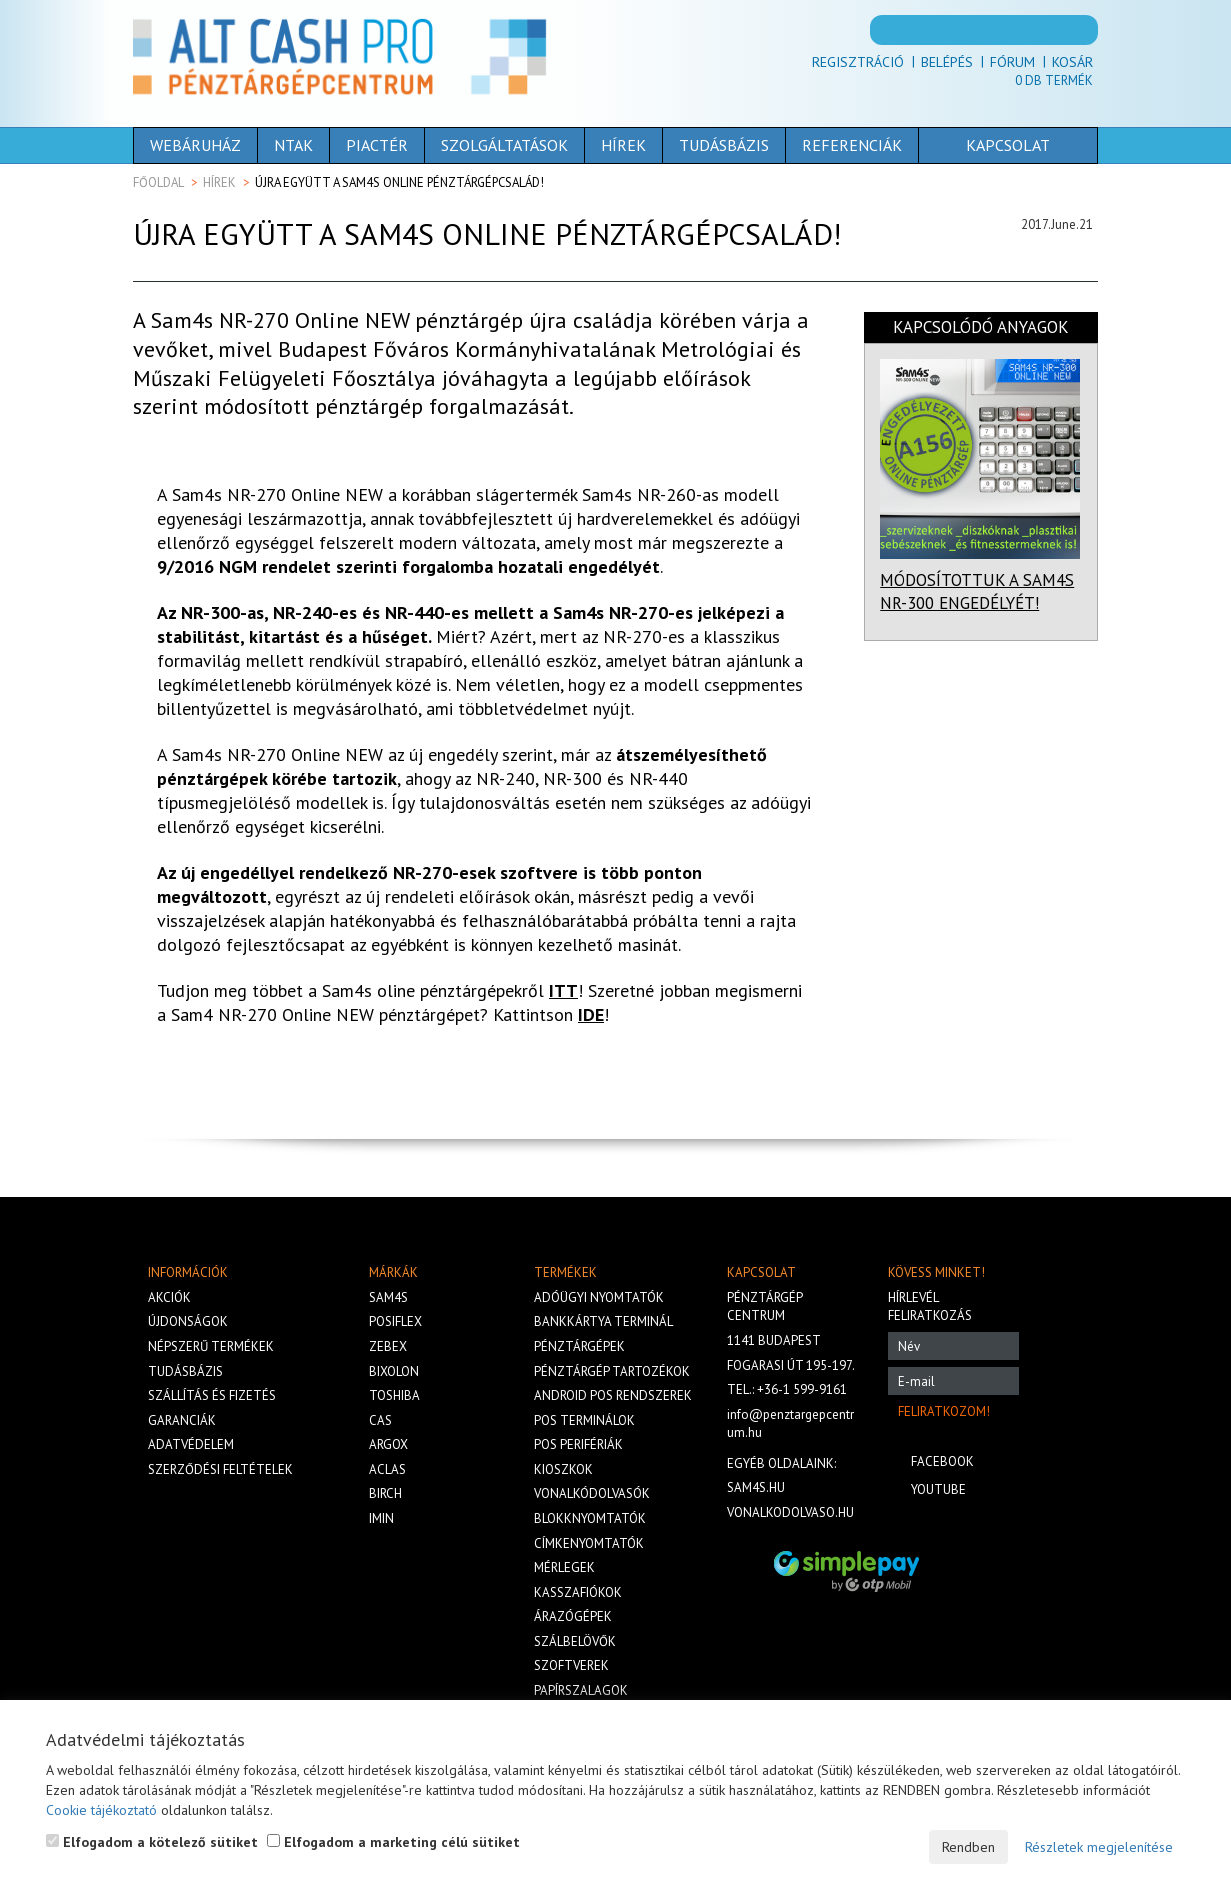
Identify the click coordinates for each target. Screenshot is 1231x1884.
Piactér (377, 145)
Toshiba (394, 1395)
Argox (388, 1444)
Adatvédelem (191, 1444)
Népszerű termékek (211, 1346)
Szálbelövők (575, 1641)
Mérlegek (564, 1567)
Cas (380, 1420)
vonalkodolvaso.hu (790, 1512)
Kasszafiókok (578, 1592)
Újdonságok (188, 1321)
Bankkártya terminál (603, 1321)
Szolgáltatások (504, 145)
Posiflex (395, 1321)
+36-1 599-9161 (802, 1389)
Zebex (388, 1346)
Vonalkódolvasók (592, 1493)
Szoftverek (571, 1665)
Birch (385, 1493)
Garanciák (182, 1420)
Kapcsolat (1008, 145)
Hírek (623, 145)
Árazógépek (573, 1616)
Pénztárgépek (579, 1346)
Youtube (938, 1489)
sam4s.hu (756, 1487)
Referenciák (852, 145)
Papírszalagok (581, 1690)
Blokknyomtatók (590, 1518)
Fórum (1012, 62)
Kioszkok (563, 1469)
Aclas (387, 1469)
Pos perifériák (578, 1444)
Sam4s (388, 1297)
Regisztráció (858, 62)
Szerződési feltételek (220, 1469)
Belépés (947, 62)
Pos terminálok (584, 1420)
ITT (563, 990)
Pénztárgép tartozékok (612, 1371)
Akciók (169, 1297)
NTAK (293, 145)
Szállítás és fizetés (212, 1395)
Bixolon (394, 1371)
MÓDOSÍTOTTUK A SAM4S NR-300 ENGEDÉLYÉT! (977, 591)
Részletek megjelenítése (1099, 1847)
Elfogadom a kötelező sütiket (152, 1842)
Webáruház (195, 145)
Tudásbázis (724, 145)
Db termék (1054, 80)
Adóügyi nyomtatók (599, 1297)
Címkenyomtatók (589, 1543)
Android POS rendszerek (613, 1395)
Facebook (942, 1461)
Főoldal (158, 182)
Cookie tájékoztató (101, 1810)
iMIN (381, 1518)
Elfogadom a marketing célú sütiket (393, 1842)
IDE (591, 1014)
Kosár (1072, 62)
